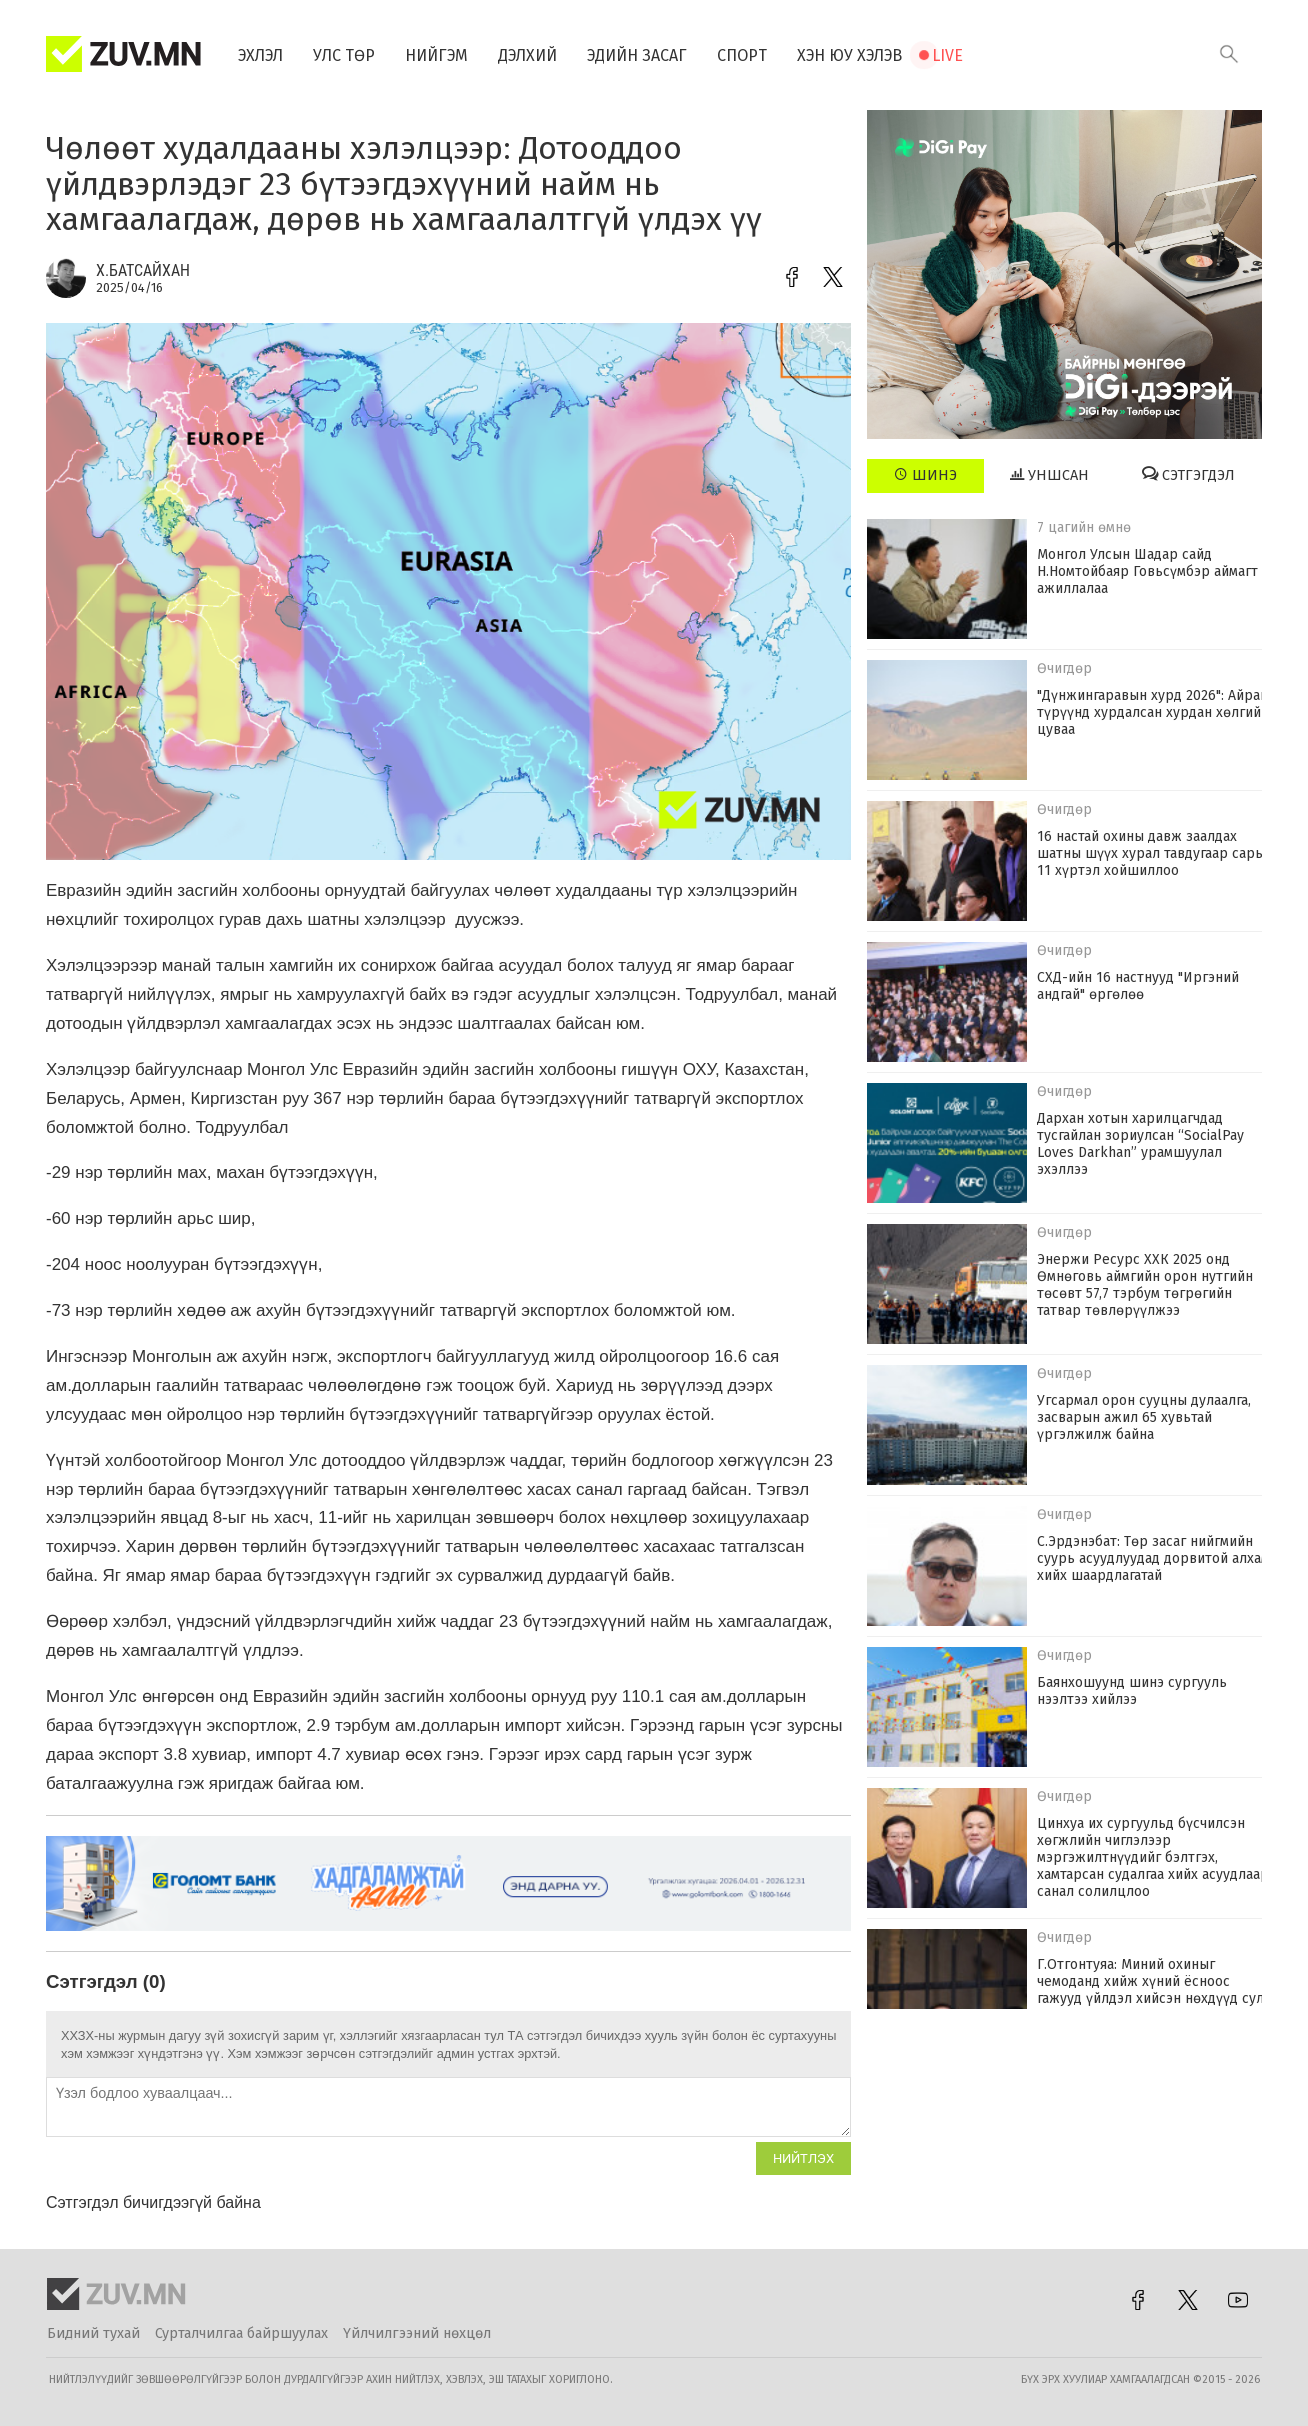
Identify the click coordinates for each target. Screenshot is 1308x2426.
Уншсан (1049, 475)
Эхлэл (260, 55)
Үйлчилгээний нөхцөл (417, 2333)
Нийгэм (436, 55)
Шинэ (925, 475)
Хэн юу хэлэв (849, 55)
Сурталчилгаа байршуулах (241, 2333)
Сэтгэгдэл (1188, 475)
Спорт (742, 55)
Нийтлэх (803, 2158)
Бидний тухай (93, 2333)
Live (947, 55)
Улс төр (344, 55)
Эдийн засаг (637, 55)
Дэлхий (527, 55)
